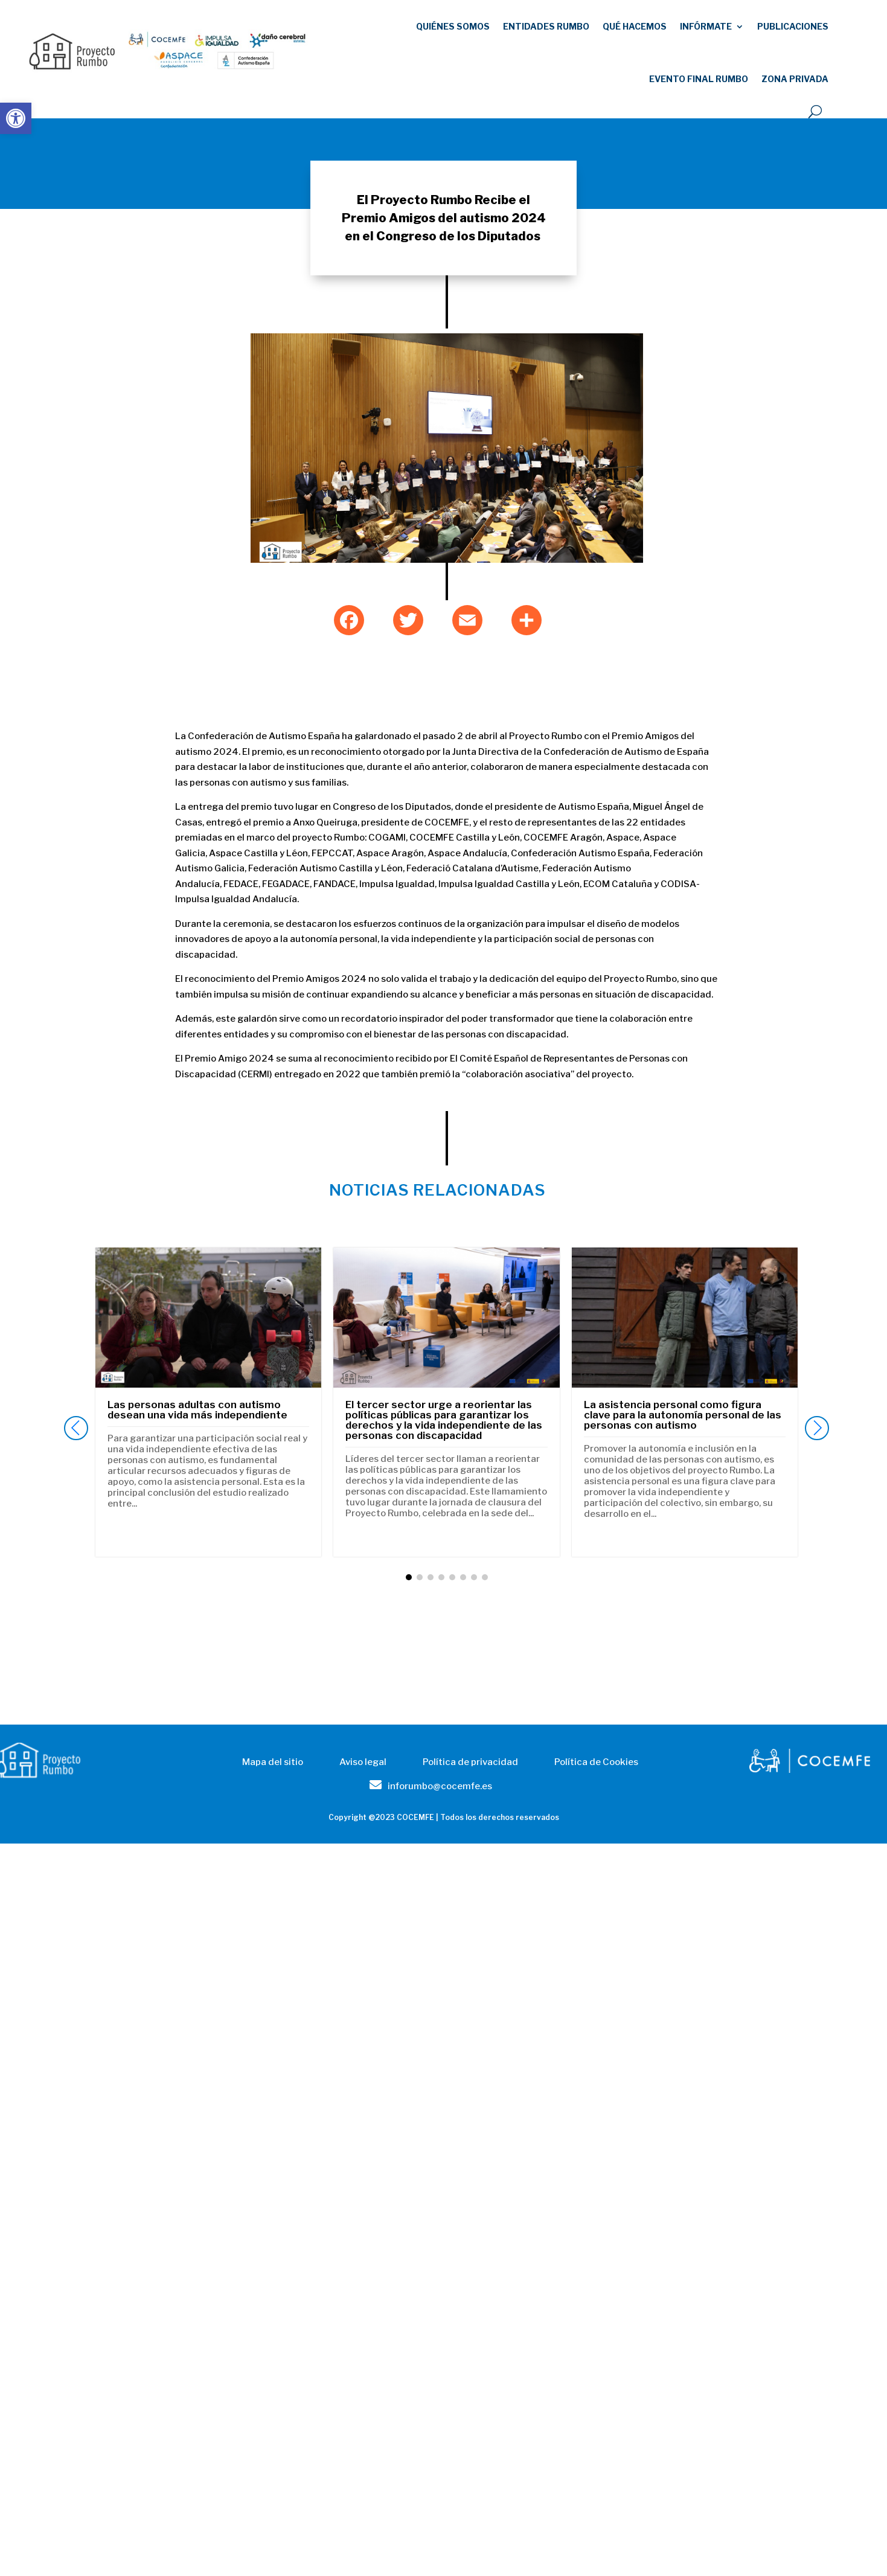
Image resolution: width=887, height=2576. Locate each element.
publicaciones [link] (792, 26)
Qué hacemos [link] (635, 26)
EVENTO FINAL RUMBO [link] (698, 79)
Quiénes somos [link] (453, 26)
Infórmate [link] (706, 26)
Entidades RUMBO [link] (546, 26)
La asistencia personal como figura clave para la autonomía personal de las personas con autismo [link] (682, 1415)
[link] (15, 118)
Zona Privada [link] (794, 79)
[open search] (815, 111)
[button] (817, 1428)
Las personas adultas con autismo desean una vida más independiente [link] (197, 1410)
